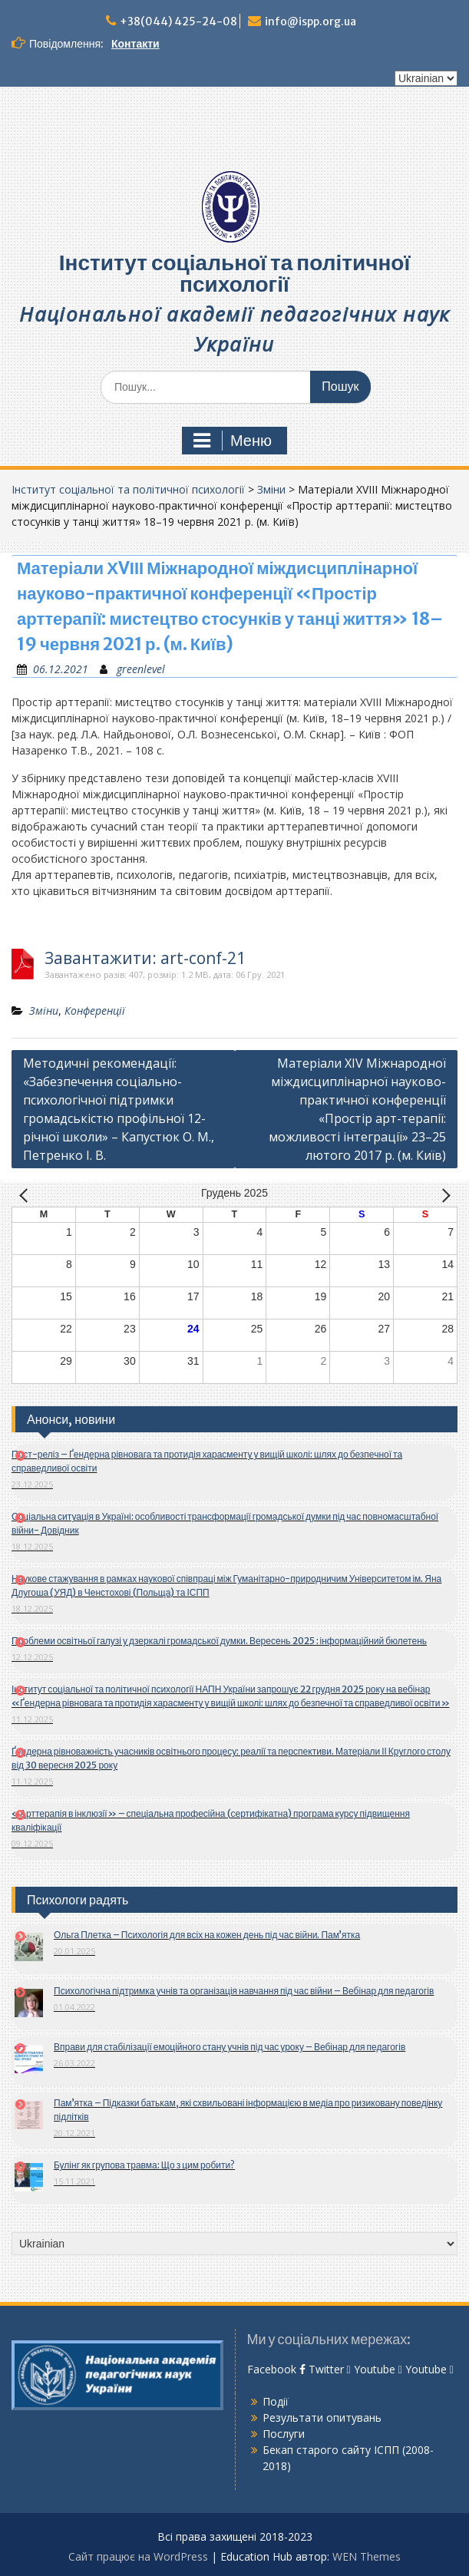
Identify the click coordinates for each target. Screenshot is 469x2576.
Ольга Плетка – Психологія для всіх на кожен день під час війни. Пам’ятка (207, 1934)
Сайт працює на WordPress (138, 2556)
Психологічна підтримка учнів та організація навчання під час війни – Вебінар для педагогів (244, 1990)
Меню (232, 441)
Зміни (271, 489)
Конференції (94, 1010)
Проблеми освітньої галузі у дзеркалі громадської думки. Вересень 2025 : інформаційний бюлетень (219, 1640)
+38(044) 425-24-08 (178, 21)
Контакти (135, 44)
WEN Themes (366, 2556)
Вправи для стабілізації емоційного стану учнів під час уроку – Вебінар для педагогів (229, 2047)
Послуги (284, 2433)
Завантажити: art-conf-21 (145, 958)
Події (276, 2401)
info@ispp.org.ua (310, 21)
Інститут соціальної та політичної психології (235, 273)
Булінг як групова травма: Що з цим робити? (144, 2165)
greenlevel (141, 669)
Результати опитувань (322, 2417)
